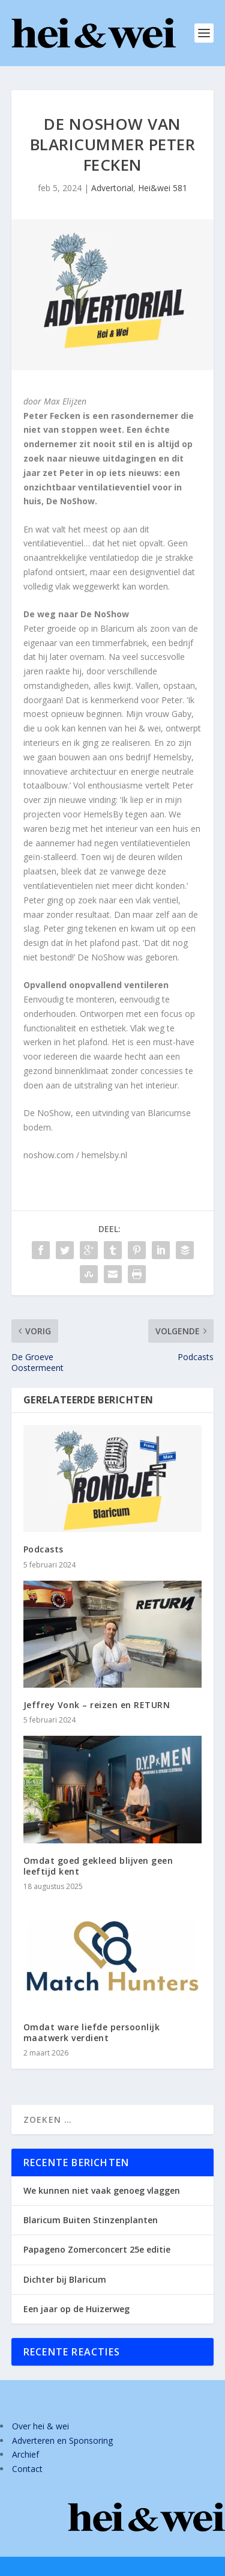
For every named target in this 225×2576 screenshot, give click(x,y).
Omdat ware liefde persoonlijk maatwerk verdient (91, 2032)
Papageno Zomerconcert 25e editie (96, 2249)
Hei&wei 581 (162, 188)
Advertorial (112, 188)
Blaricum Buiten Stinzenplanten (90, 2220)
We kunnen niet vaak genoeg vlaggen (101, 2190)
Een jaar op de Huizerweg (76, 2309)
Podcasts (43, 1549)
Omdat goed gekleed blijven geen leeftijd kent (98, 1866)
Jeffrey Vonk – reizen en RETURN (96, 1705)
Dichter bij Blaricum (64, 2279)
